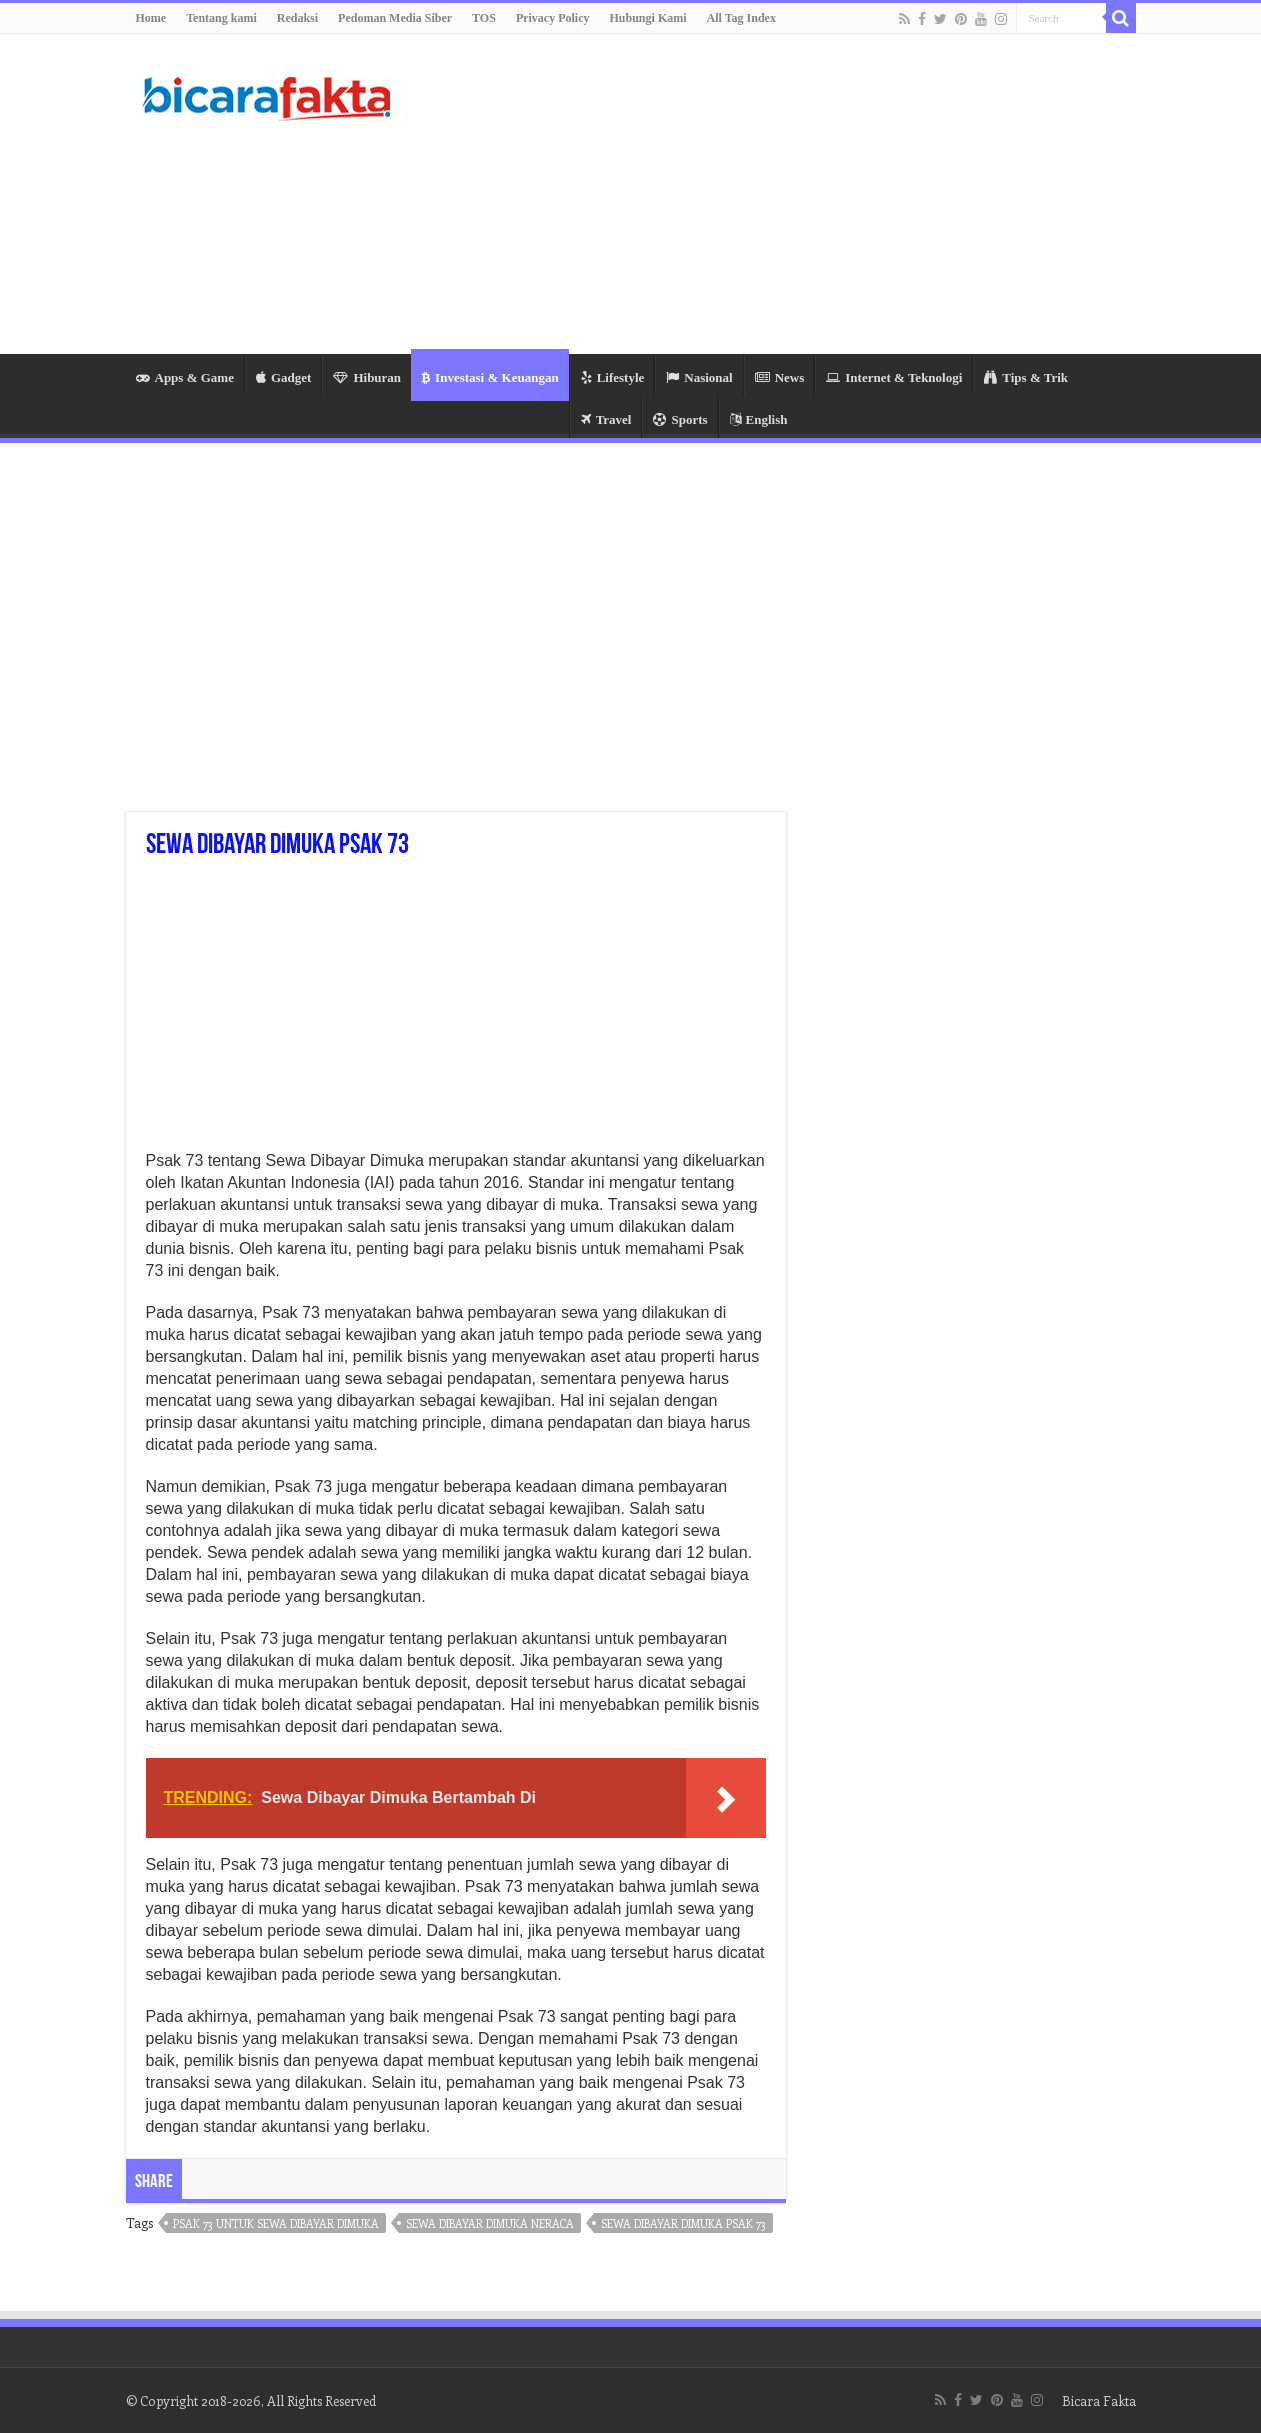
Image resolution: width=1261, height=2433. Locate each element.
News (780, 377)
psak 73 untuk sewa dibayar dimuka (276, 2223)
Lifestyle (613, 377)
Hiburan (367, 377)
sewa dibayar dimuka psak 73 (683, 2223)
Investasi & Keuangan (490, 377)
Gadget (283, 377)
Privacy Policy (553, 18)
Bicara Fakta (1099, 2400)
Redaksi (297, 18)
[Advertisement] (757, 194)
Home (151, 18)
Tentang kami (221, 18)
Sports (680, 419)
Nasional (699, 377)
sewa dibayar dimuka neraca (490, 2223)
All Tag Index (741, 18)
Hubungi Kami (648, 18)
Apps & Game (185, 377)
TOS (484, 18)
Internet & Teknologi (894, 377)
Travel (606, 419)
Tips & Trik (1026, 377)
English (759, 419)
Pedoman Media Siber (395, 18)
